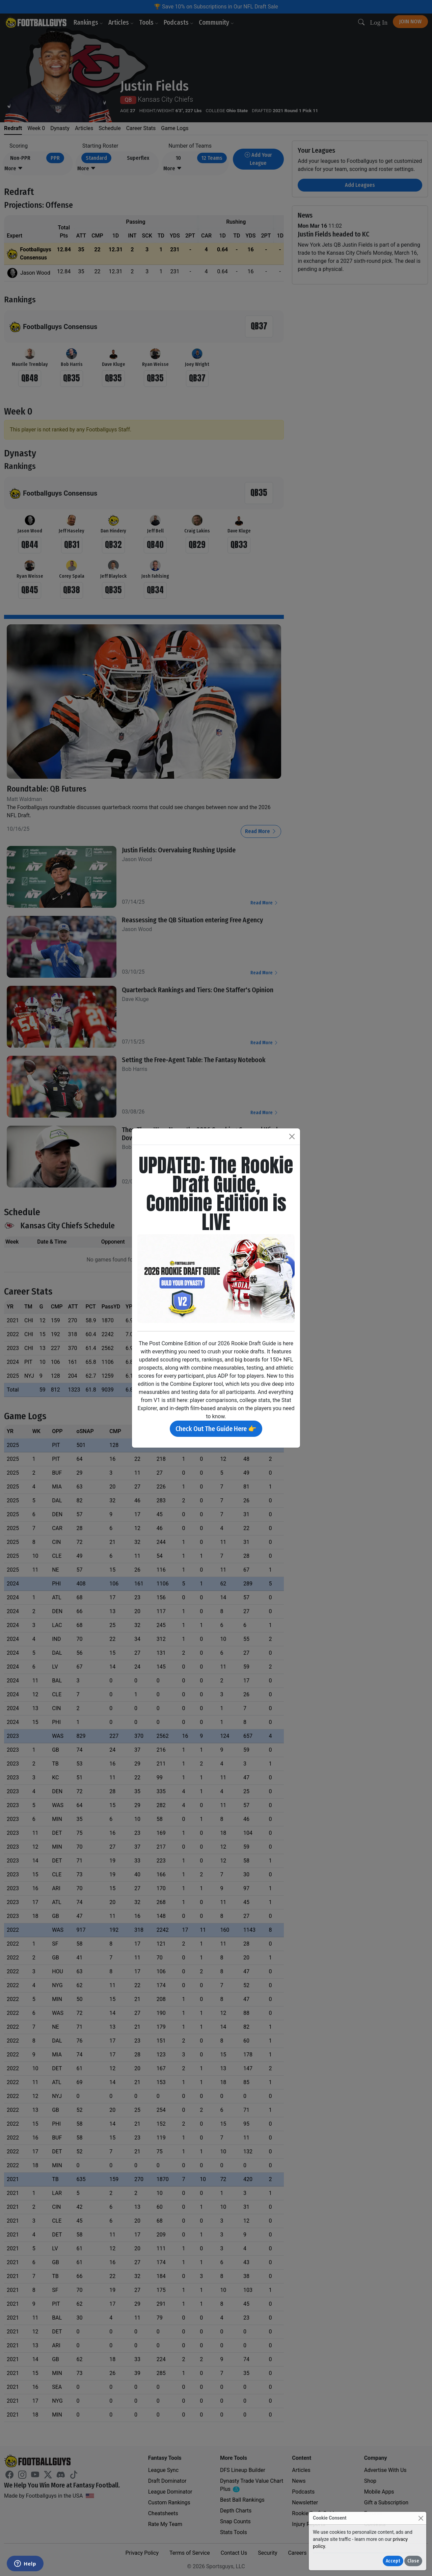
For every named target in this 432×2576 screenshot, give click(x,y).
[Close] (420, 2518)
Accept (393, 2561)
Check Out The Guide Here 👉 (216, 1429)
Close (413, 2561)
